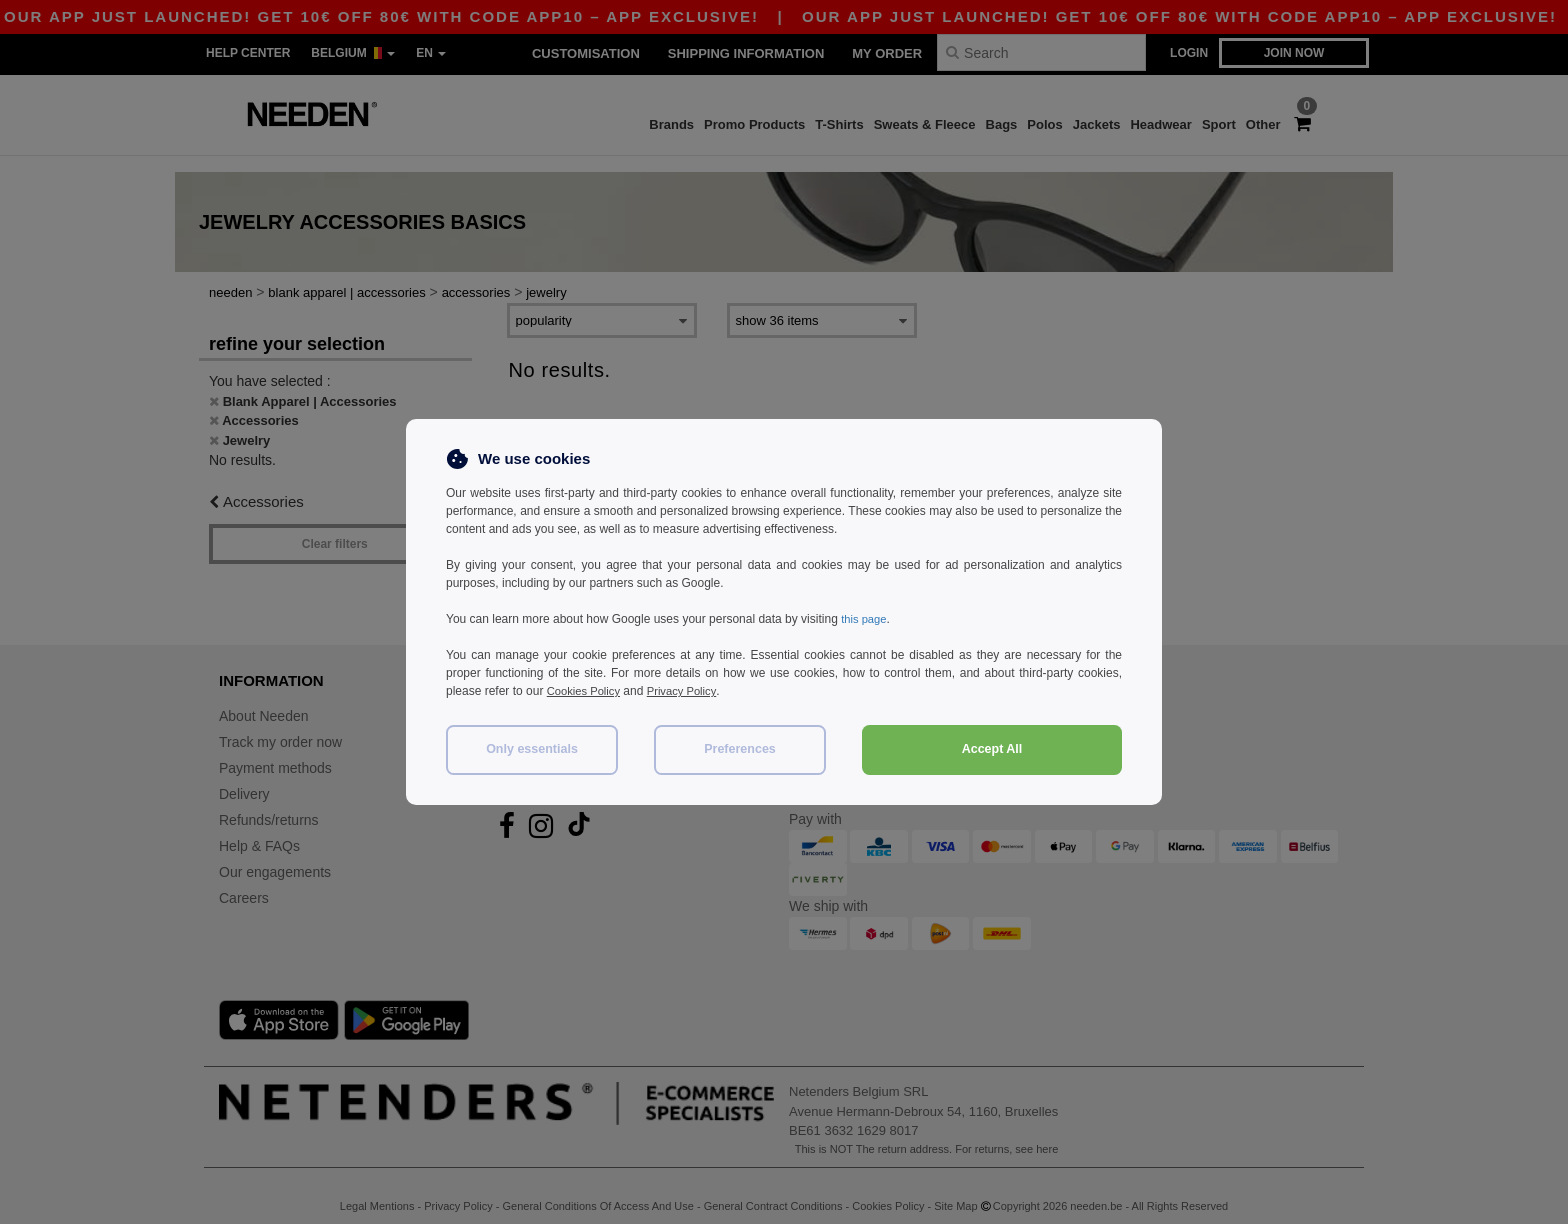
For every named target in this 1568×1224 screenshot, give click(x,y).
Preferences (740, 749)
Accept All (992, 749)
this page (865, 619)
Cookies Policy (586, 691)
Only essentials (532, 749)
